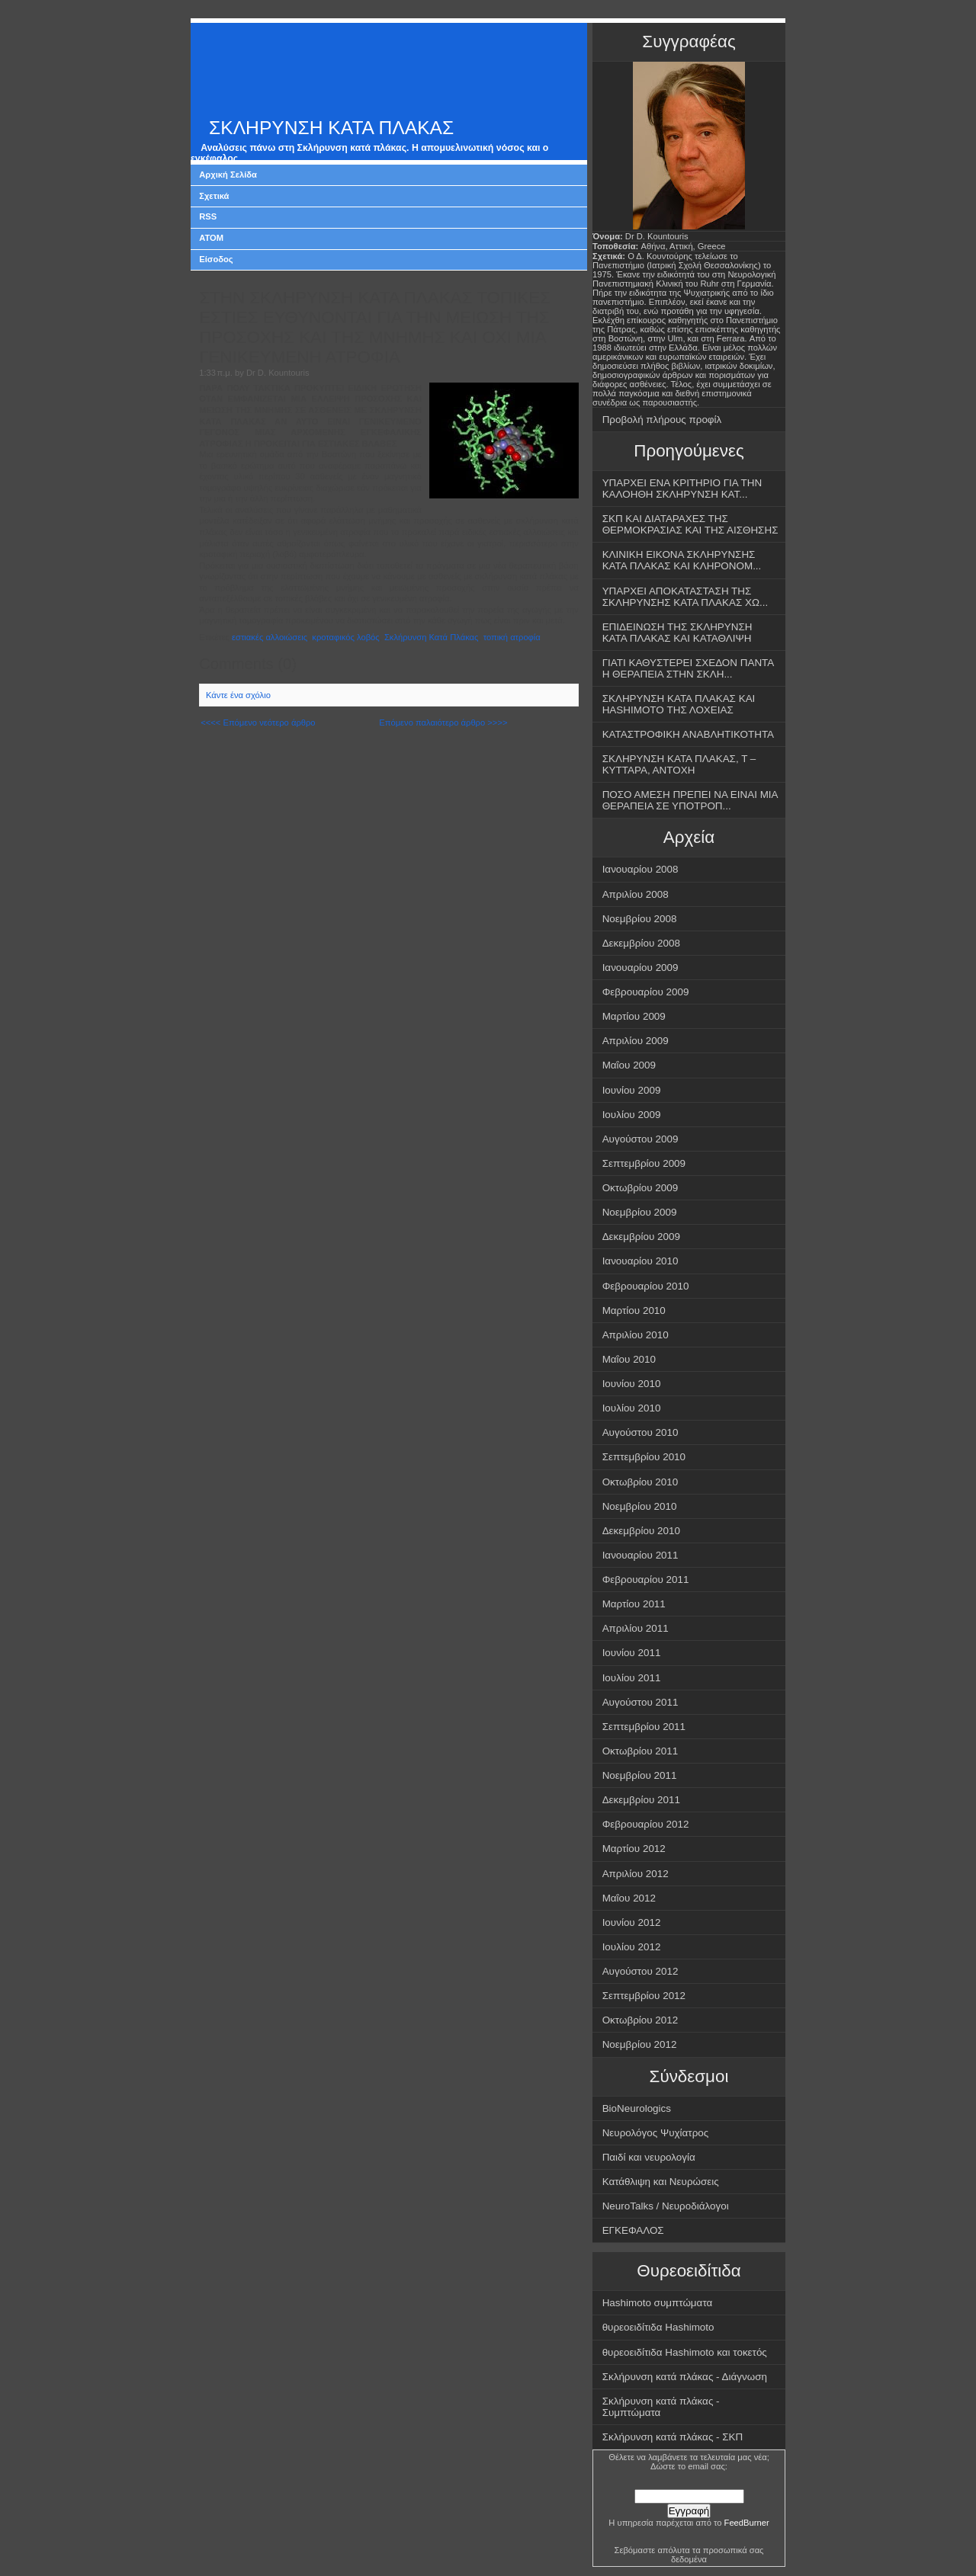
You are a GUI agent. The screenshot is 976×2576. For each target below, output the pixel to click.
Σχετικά (214, 195)
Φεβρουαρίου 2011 (645, 1579)
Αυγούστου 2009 (640, 1139)
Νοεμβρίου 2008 (639, 918)
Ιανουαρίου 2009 (640, 967)
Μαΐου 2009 (629, 1065)
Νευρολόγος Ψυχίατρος (655, 2133)
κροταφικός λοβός (345, 637)
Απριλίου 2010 (635, 1335)
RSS (208, 216)
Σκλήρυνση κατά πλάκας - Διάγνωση (684, 2376)
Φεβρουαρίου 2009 (645, 992)
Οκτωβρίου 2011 (640, 1751)
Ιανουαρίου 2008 (640, 869)
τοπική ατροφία (512, 637)
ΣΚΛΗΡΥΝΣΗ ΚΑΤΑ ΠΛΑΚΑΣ (331, 127)
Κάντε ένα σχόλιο (238, 695)
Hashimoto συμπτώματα (657, 2302)
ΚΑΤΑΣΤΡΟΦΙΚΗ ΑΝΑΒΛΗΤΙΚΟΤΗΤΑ (688, 734)
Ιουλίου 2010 (631, 1408)
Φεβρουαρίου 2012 (645, 1824)
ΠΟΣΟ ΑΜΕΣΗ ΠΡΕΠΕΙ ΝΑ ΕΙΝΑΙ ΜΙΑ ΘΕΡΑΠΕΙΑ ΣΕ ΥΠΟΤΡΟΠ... (690, 800)
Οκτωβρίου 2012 (640, 2020)
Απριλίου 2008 (635, 894)
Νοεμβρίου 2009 (639, 1212)
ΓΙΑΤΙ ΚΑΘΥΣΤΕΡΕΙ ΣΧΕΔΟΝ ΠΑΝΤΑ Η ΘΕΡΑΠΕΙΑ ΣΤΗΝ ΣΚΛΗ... (688, 668)
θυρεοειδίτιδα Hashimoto (658, 2327)
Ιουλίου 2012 (631, 1947)
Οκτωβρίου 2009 (640, 1187)
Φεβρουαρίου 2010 (645, 1286)
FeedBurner (746, 2522)
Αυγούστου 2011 (640, 1702)
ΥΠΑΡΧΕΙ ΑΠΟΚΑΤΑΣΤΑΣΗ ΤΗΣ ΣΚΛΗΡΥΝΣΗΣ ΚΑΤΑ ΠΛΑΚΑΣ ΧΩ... (685, 596)
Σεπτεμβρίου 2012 (643, 1995)
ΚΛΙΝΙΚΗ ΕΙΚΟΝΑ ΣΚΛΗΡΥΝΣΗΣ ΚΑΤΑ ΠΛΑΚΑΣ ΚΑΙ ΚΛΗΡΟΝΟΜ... (682, 560)
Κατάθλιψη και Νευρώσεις (660, 2181)
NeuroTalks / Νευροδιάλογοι (665, 2206)
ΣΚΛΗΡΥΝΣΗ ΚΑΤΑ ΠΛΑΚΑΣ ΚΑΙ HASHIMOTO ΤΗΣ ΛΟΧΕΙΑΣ (679, 704)
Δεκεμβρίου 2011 (641, 1799)
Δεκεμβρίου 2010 (641, 1530)
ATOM (211, 237)
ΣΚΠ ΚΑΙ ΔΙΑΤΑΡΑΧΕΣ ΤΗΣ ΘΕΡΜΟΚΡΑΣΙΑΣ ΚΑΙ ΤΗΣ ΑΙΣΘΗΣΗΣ (690, 524)
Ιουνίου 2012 (631, 1922)
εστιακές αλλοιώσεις (269, 637)
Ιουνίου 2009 (631, 1090)
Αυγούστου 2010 (640, 1432)
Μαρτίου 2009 (634, 1016)
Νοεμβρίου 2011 (639, 1775)
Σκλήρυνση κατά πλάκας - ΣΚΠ (672, 2437)
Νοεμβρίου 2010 (639, 1506)
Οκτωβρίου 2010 (640, 1482)
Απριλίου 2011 (635, 1628)
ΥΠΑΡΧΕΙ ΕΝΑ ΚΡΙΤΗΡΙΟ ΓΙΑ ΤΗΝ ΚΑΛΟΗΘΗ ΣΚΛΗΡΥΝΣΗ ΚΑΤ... (682, 488)
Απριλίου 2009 (635, 1040)
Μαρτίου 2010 (634, 1310)
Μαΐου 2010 (629, 1359)
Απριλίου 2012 (635, 1873)
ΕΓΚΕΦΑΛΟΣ (633, 2230)
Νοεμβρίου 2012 (639, 2044)
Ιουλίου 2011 (631, 1678)
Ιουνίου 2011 (631, 1652)
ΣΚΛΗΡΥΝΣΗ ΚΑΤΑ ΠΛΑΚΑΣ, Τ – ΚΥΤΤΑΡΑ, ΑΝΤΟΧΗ (679, 764)
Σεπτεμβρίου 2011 (643, 1726)
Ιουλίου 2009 (631, 1114)
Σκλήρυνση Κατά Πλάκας (431, 637)
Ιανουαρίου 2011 (640, 1555)
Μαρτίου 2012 (634, 1848)
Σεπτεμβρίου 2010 (643, 1457)
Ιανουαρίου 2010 (640, 1261)
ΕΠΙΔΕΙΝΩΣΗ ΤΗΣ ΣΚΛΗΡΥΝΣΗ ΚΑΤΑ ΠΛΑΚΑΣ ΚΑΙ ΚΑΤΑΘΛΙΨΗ (677, 632)
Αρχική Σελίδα (228, 174)
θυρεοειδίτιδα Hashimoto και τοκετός (684, 2352)
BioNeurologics (636, 2108)
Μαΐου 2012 (629, 1898)
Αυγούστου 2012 (640, 1971)
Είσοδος (216, 259)
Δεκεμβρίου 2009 (641, 1236)
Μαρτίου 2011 (634, 1604)
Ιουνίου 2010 (631, 1383)
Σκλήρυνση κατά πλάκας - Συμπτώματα (661, 2406)
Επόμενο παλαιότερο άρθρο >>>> (443, 722)
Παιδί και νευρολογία (648, 2157)
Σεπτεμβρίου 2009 (643, 1163)
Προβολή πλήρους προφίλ (662, 419)
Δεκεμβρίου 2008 (641, 943)
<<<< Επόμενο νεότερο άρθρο (258, 722)
